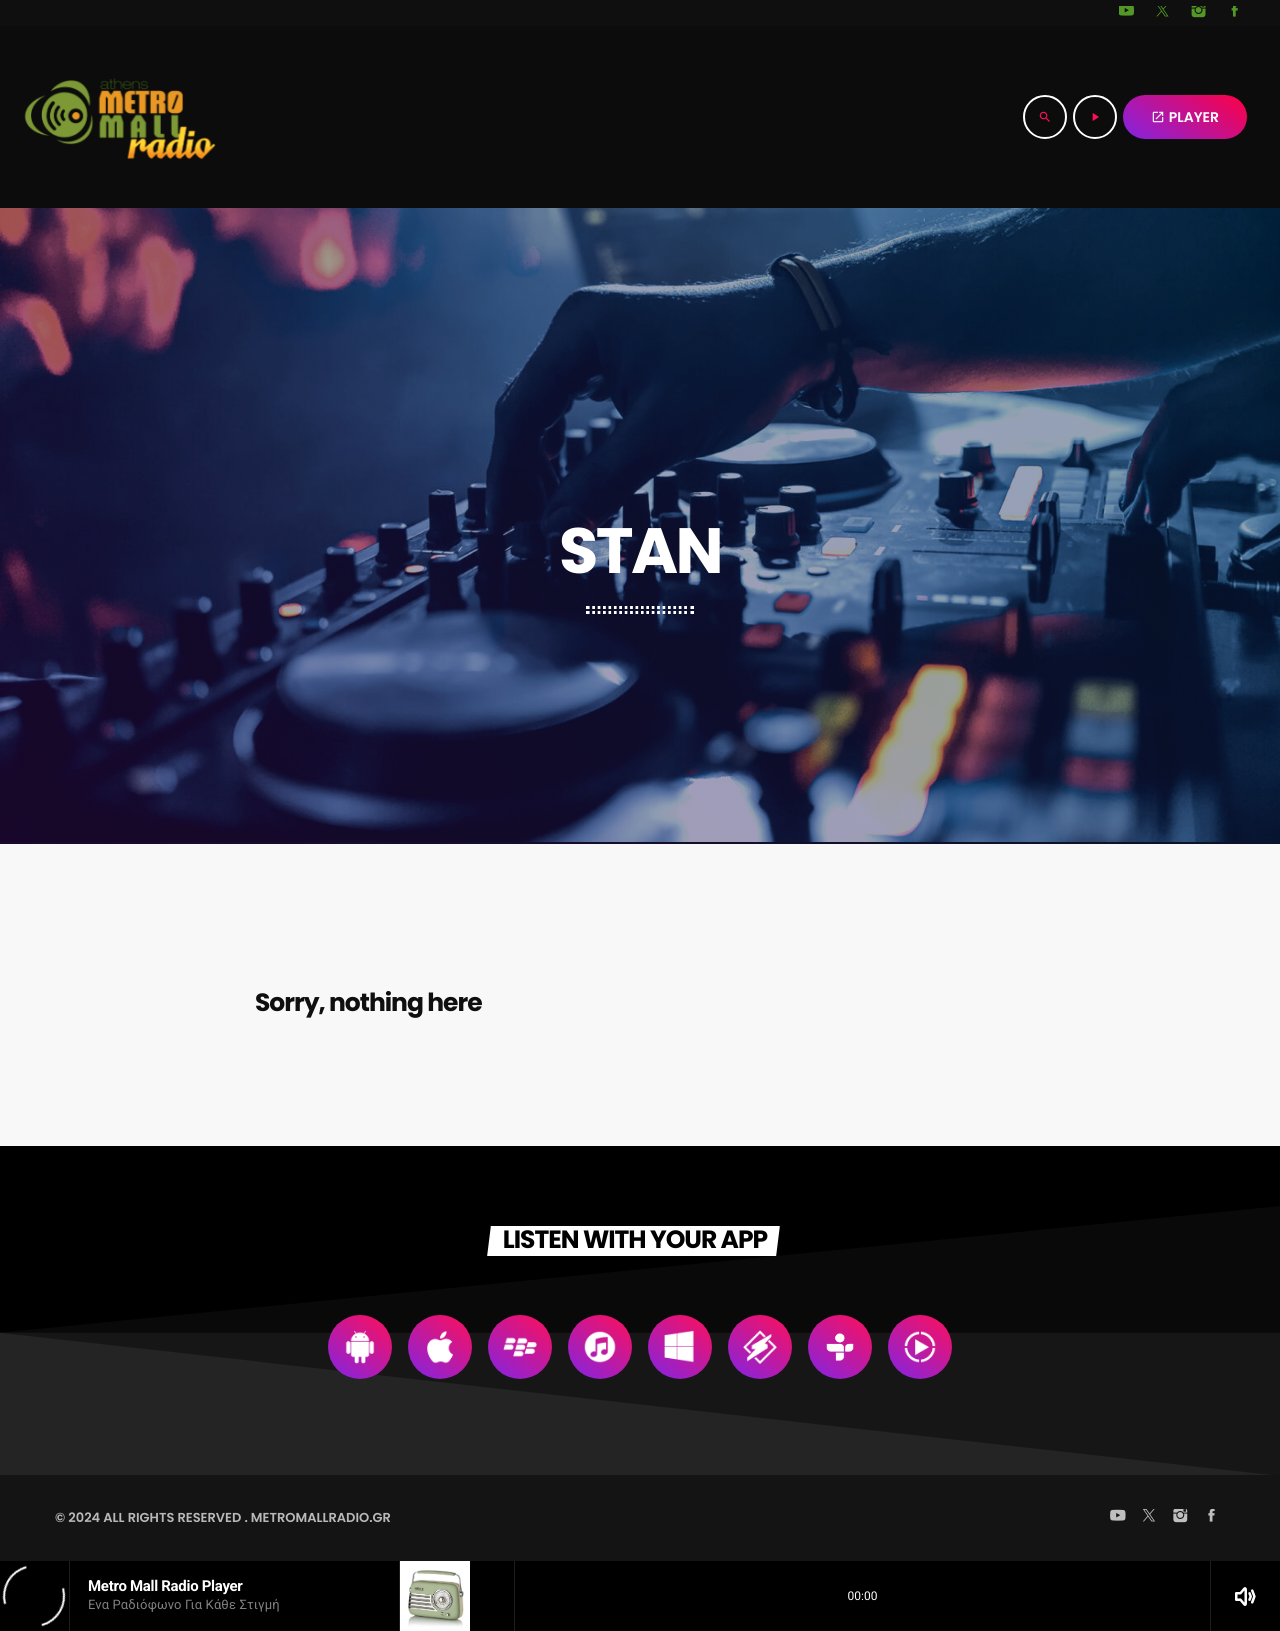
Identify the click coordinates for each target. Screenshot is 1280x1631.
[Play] (1095, 117)
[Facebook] (1235, 13)
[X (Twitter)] (1163, 13)
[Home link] (119, 117)
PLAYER (1185, 117)
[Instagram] (1199, 13)
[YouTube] (1127, 13)
